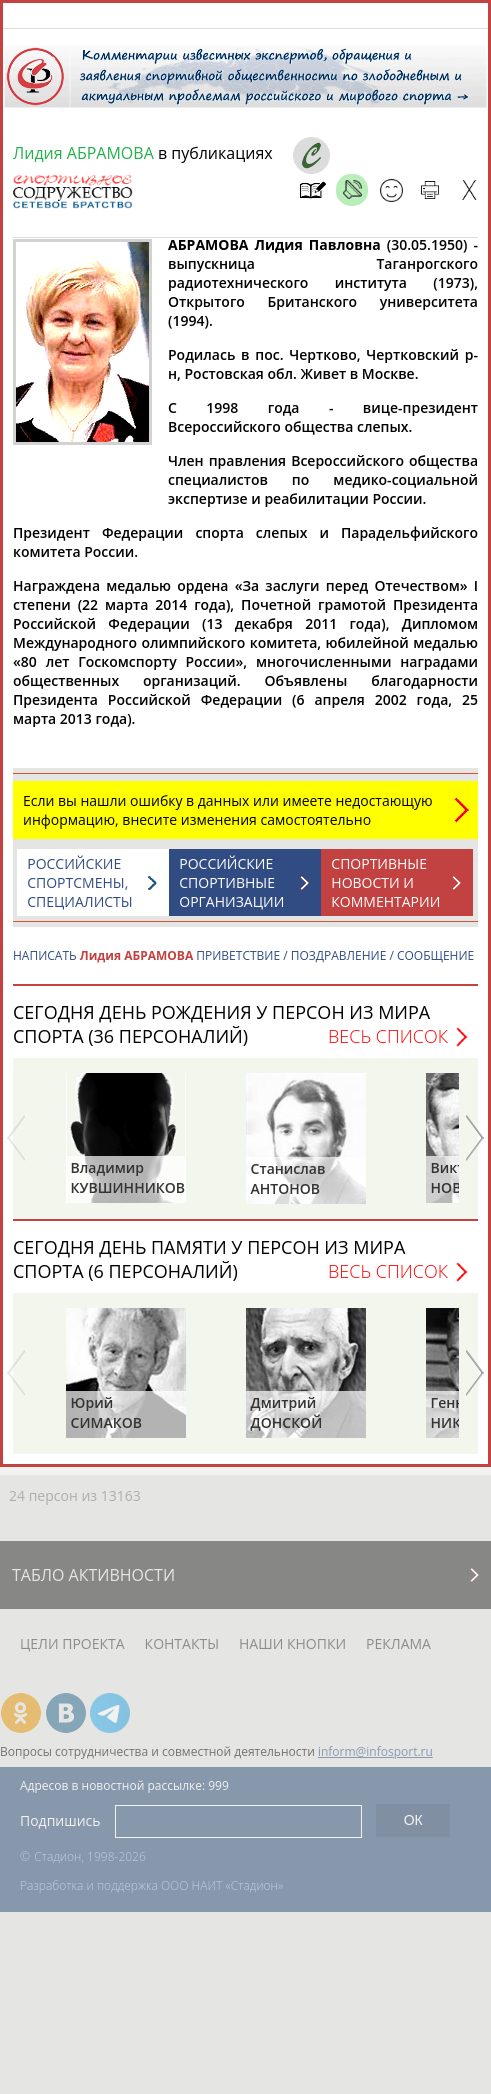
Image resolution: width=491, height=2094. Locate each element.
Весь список (388, 1046)
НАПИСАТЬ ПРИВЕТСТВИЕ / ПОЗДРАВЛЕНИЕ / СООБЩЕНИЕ (243, 965)
